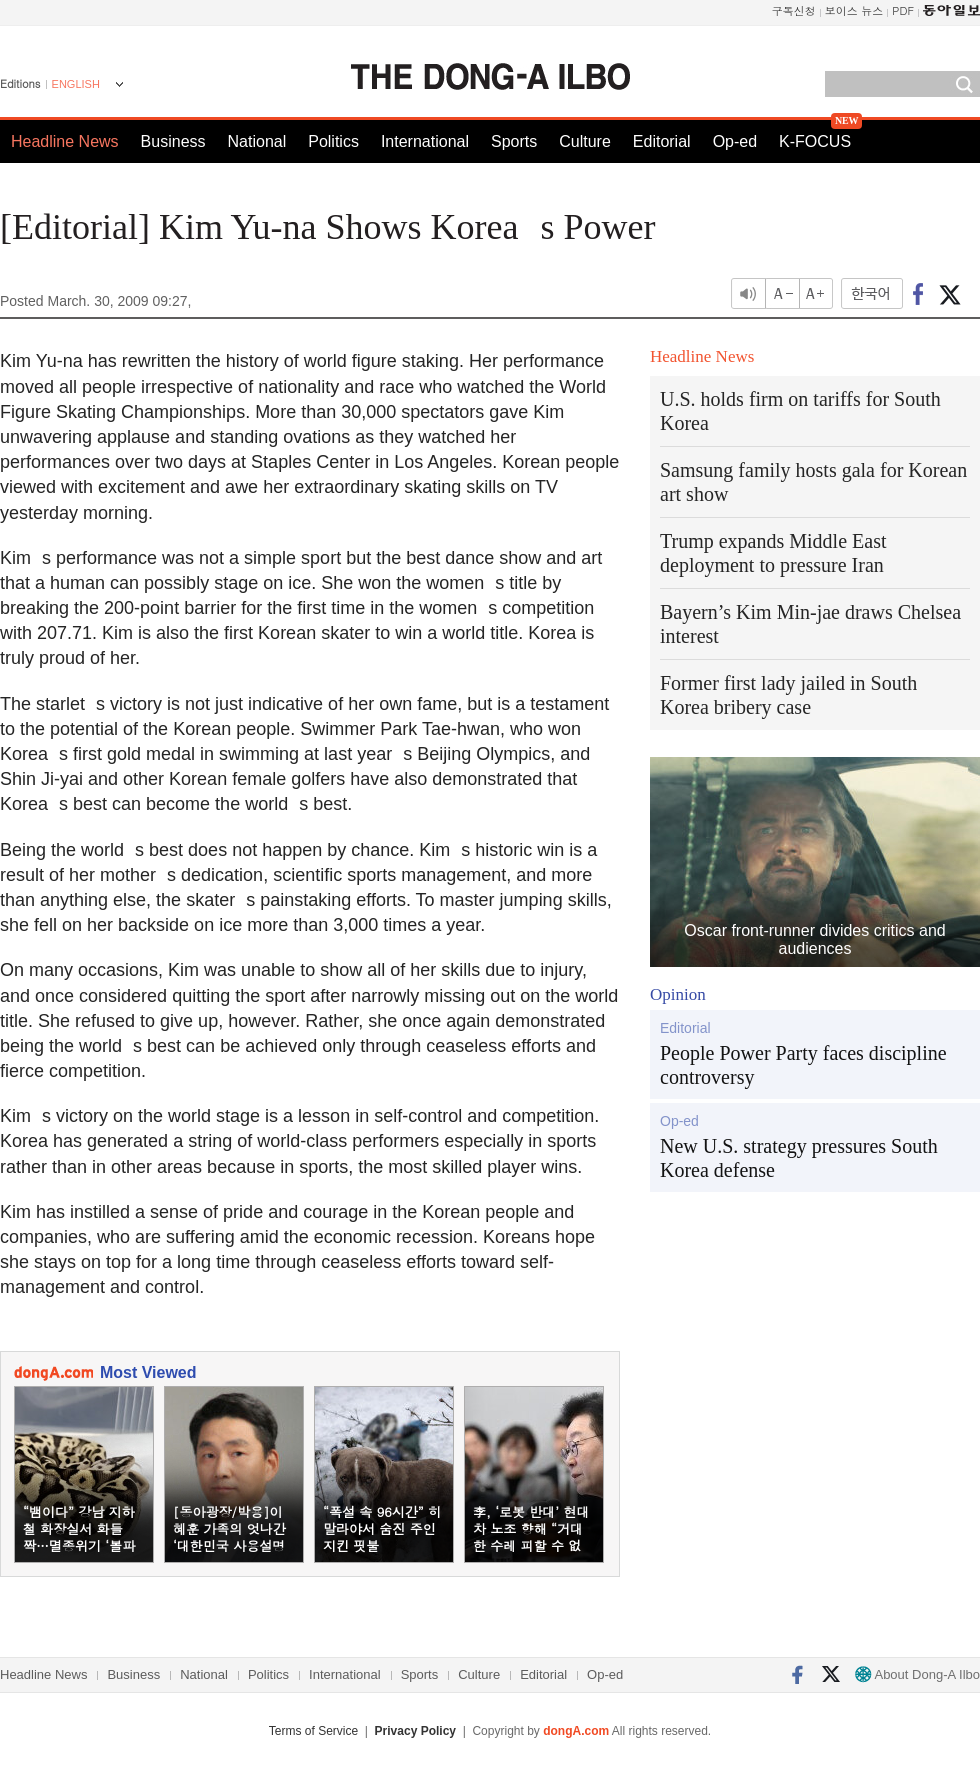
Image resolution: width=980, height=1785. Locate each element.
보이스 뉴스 (854, 10)
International (425, 141)
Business (173, 141)
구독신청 (794, 10)
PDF (903, 10)
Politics (333, 141)
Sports (514, 141)
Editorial (662, 141)
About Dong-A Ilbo (917, 1674)
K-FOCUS (815, 141)
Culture (585, 141)
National (257, 141)
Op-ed (735, 141)
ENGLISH (76, 84)
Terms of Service (313, 1731)
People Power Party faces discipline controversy (803, 1065)
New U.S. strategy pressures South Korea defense (799, 1158)
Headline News (65, 141)
